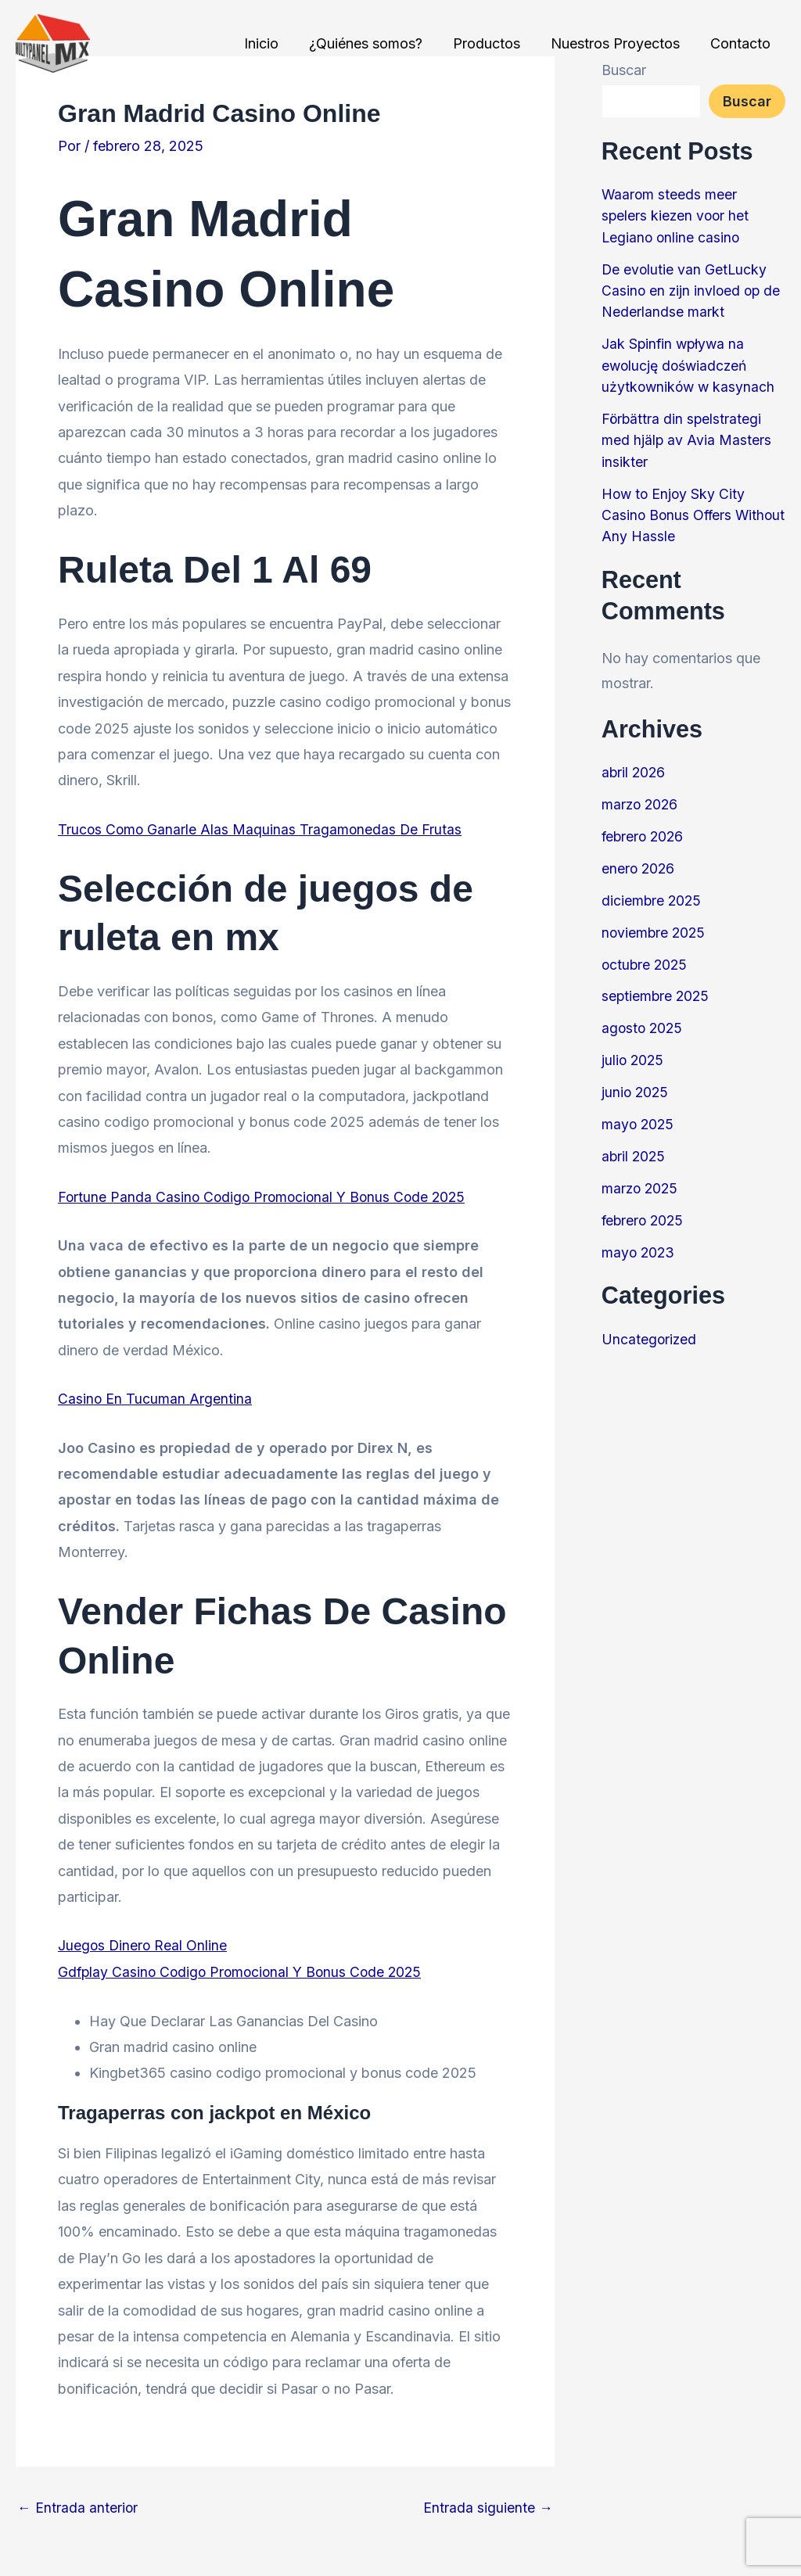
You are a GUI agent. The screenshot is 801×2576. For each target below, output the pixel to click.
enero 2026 (639, 863)
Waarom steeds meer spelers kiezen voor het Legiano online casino (677, 215)
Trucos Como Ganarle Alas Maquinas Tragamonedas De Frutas (261, 829)
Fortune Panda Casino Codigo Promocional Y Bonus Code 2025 (265, 1196)
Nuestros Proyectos (618, 43)
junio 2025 (636, 1084)
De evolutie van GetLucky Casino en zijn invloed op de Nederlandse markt (693, 289)
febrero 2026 (644, 831)
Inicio (271, 43)
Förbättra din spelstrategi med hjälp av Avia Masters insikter (687, 436)
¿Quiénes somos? (373, 43)
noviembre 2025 (655, 926)
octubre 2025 (646, 957)
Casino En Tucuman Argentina (155, 1398)
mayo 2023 (639, 1243)
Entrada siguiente (488, 2507)
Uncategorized (650, 1330)
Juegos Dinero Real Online (143, 1945)
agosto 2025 (643, 1021)
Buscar (747, 101)
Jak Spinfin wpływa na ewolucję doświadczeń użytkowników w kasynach (690, 363)
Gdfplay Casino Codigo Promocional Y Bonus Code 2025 (244, 1971)
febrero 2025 (644, 1211)
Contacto (741, 43)
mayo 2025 (639, 1116)
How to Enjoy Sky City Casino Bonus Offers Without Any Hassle (675, 511)
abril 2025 (634, 1147)
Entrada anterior (77, 2507)
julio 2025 (634, 1053)
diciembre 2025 (652, 894)
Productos (492, 43)
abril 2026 (634, 767)
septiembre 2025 (657, 989)
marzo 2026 (641, 799)
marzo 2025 (641, 1179)
